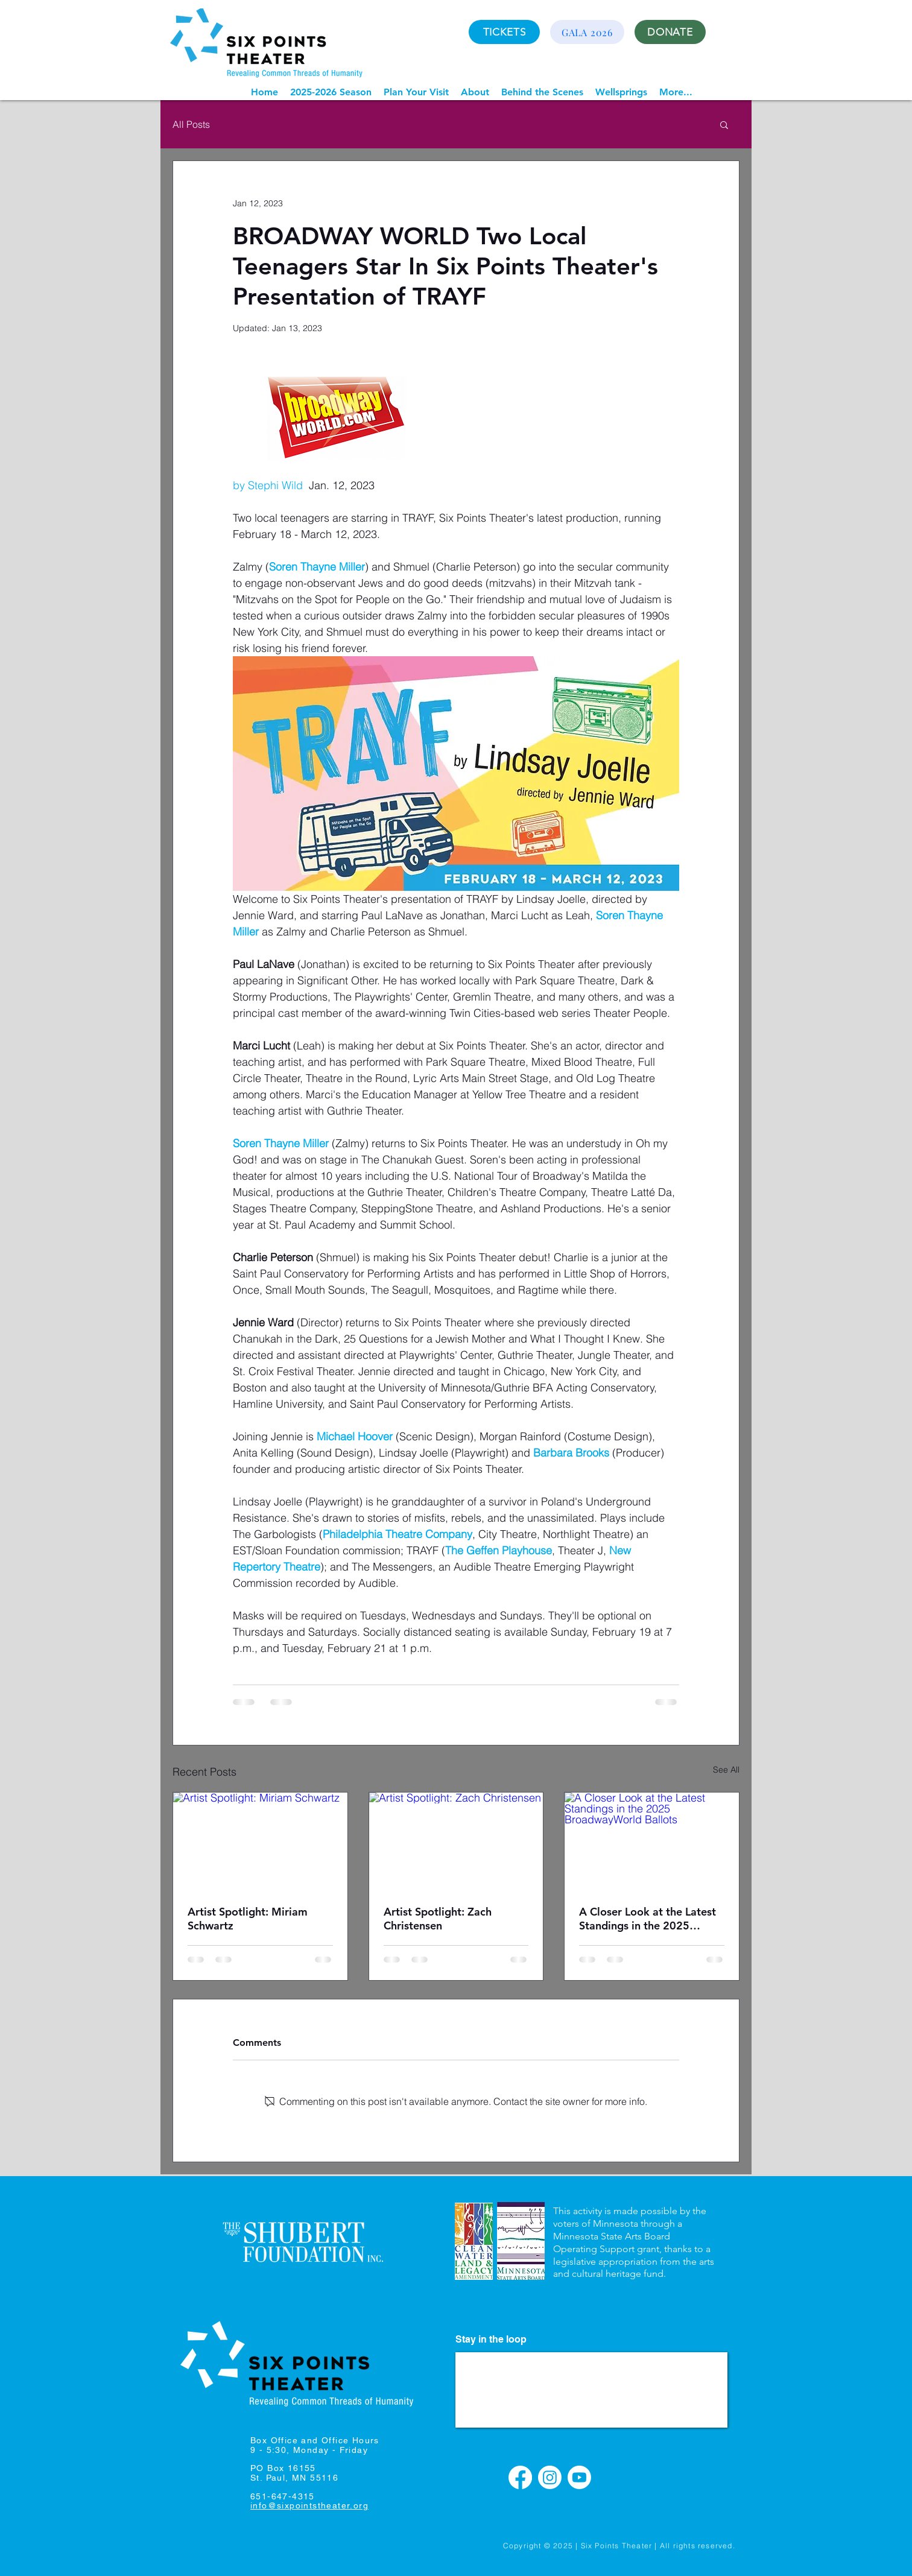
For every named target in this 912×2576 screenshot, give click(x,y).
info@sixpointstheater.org (309, 2505)
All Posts (191, 124)
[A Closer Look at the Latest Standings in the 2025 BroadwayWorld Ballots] (652, 1841)
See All (726, 1769)
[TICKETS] (504, 32)
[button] (331, 92)
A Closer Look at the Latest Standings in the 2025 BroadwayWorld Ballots (647, 1918)
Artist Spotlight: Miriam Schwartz (248, 1918)
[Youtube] (579, 2477)
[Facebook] (520, 2477)
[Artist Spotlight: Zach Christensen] (456, 1841)
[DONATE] (670, 32)
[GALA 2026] (587, 32)
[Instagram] (550, 2477)
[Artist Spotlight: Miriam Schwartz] (260, 1841)
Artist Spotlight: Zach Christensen (438, 1918)
